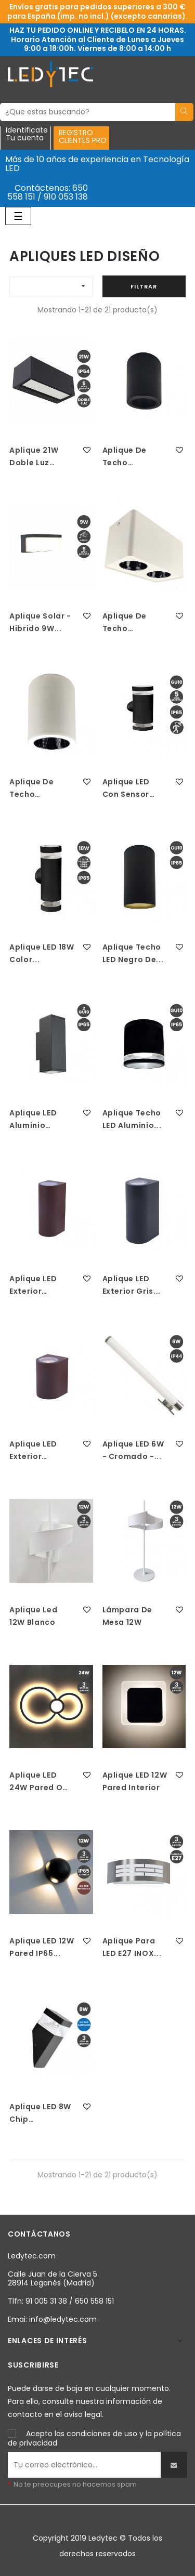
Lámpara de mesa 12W (127, 1616)
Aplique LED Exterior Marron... (33, 1285)
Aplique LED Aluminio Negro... (33, 1120)
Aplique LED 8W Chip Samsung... (40, 2113)
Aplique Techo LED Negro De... (133, 953)
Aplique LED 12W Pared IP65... (41, 1947)
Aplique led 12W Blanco (33, 1616)
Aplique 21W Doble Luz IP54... (33, 457)
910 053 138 (66, 197)
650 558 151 (94, 2301)
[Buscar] (88, 112)
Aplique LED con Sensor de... (126, 788)
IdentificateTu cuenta (27, 134)
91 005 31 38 (46, 2301)
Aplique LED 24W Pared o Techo (35, 1782)
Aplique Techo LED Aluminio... (132, 1119)
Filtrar (144, 286)
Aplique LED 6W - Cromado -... (133, 1450)
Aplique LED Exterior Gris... (131, 1284)
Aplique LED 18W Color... (41, 953)
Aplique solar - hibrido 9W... (40, 622)
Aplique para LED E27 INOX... (132, 1947)
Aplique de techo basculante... (129, 457)
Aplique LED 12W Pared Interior (134, 1781)
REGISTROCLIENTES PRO (83, 136)
